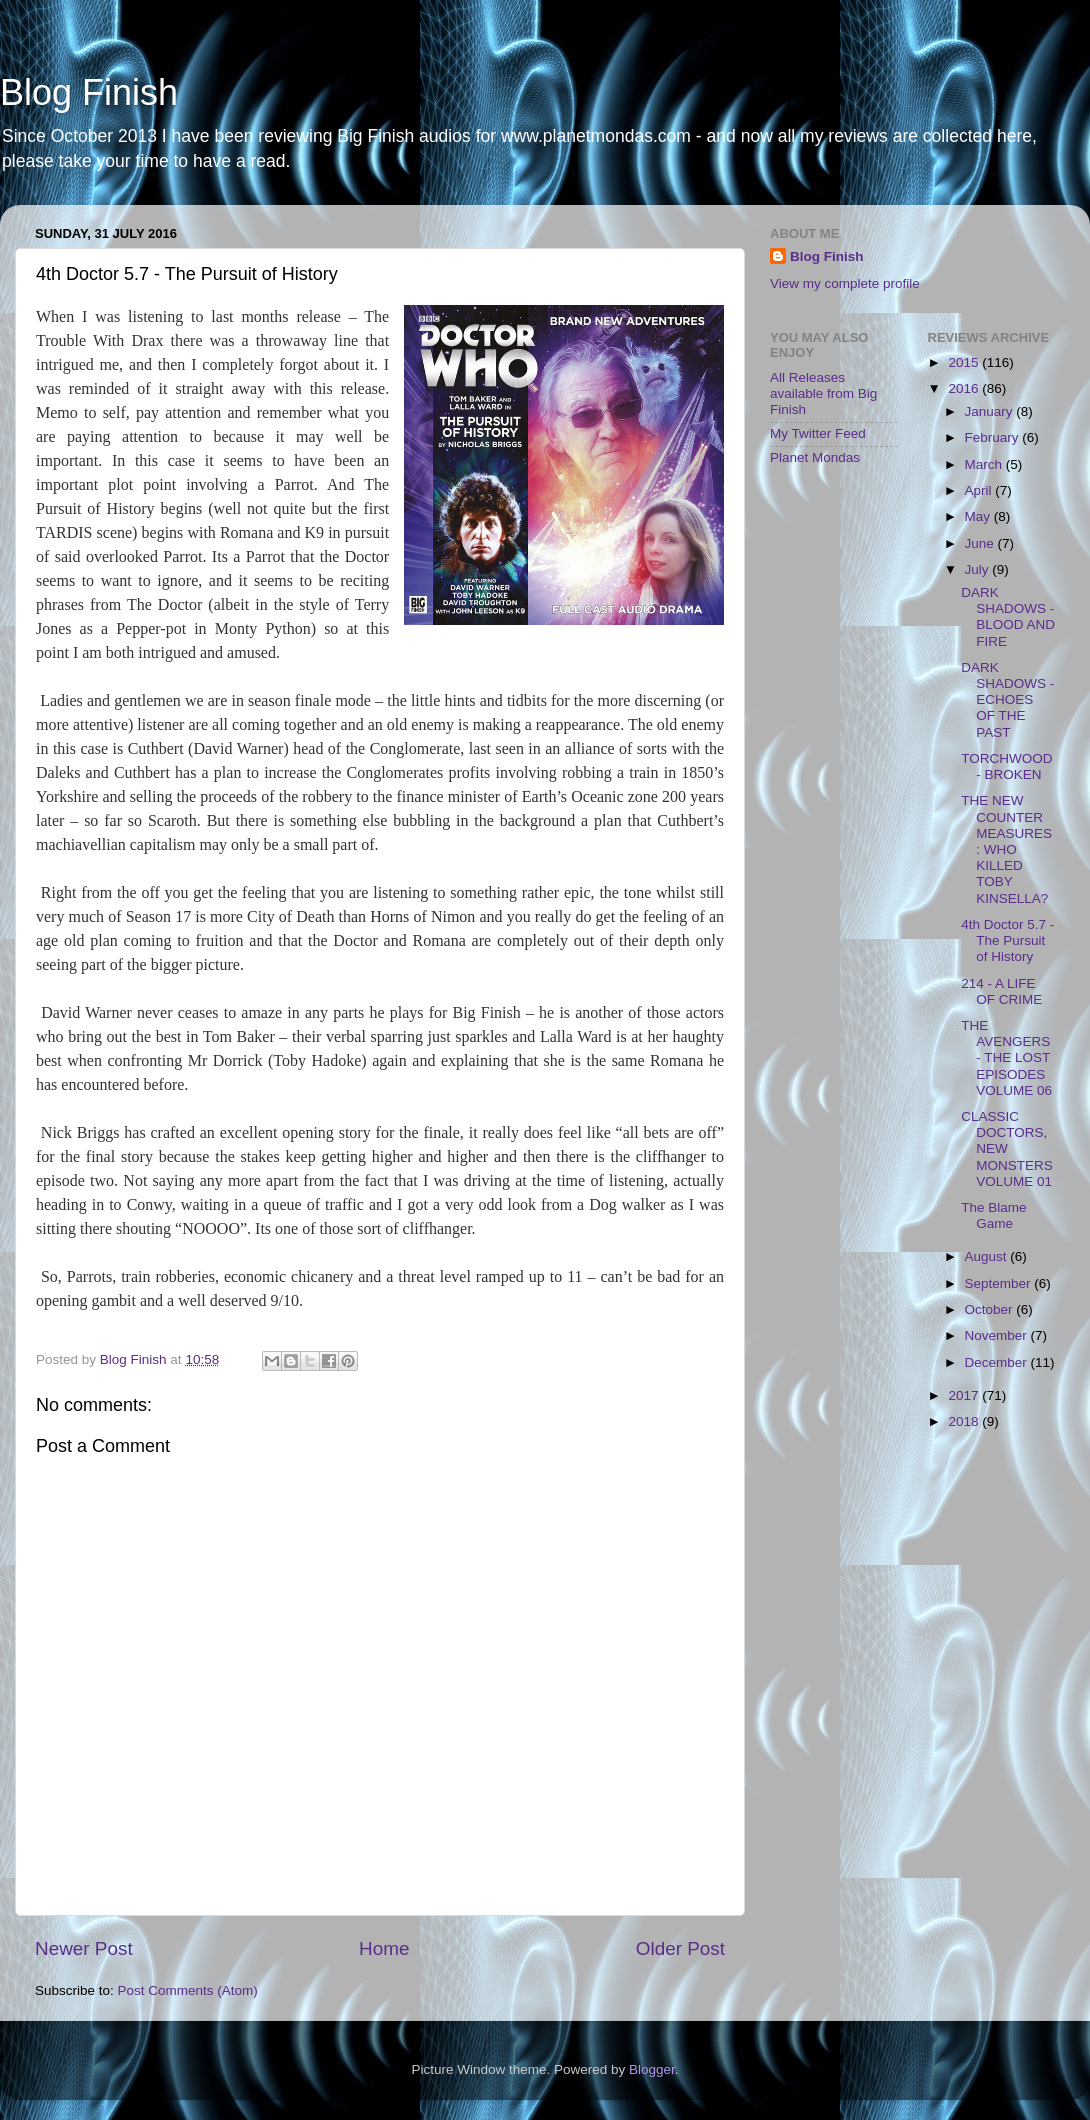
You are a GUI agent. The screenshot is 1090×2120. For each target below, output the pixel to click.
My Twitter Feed (818, 433)
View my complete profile (845, 283)
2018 (965, 1421)
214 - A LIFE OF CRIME (1001, 991)
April (980, 490)
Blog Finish (89, 92)
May (979, 516)
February (994, 437)
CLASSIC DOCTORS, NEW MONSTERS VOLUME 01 (1007, 1149)
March (985, 464)
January (991, 411)
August (988, 1256)
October (991, 1309)
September (1000, 1283)
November (998, 1335)
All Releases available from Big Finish (823, 393)
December (998, 1362)
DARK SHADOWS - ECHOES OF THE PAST (1007, 700)
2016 (965, 388)
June (981, 543)
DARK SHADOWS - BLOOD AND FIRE (1008, 617)
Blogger (652, 2069)
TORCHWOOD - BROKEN (1006, 766)
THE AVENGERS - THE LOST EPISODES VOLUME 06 (1006, 1058)
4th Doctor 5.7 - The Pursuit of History (1007, 940)
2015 (965, 362)
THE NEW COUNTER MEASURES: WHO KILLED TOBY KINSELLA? (1006, 849)
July (979, 569)
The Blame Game (993, 1215)
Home (384, 1948)
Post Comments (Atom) (188, 1990)
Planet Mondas (815, 457)
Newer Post (84, 1948)
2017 (965, 1395)
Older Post (680, 1948)
